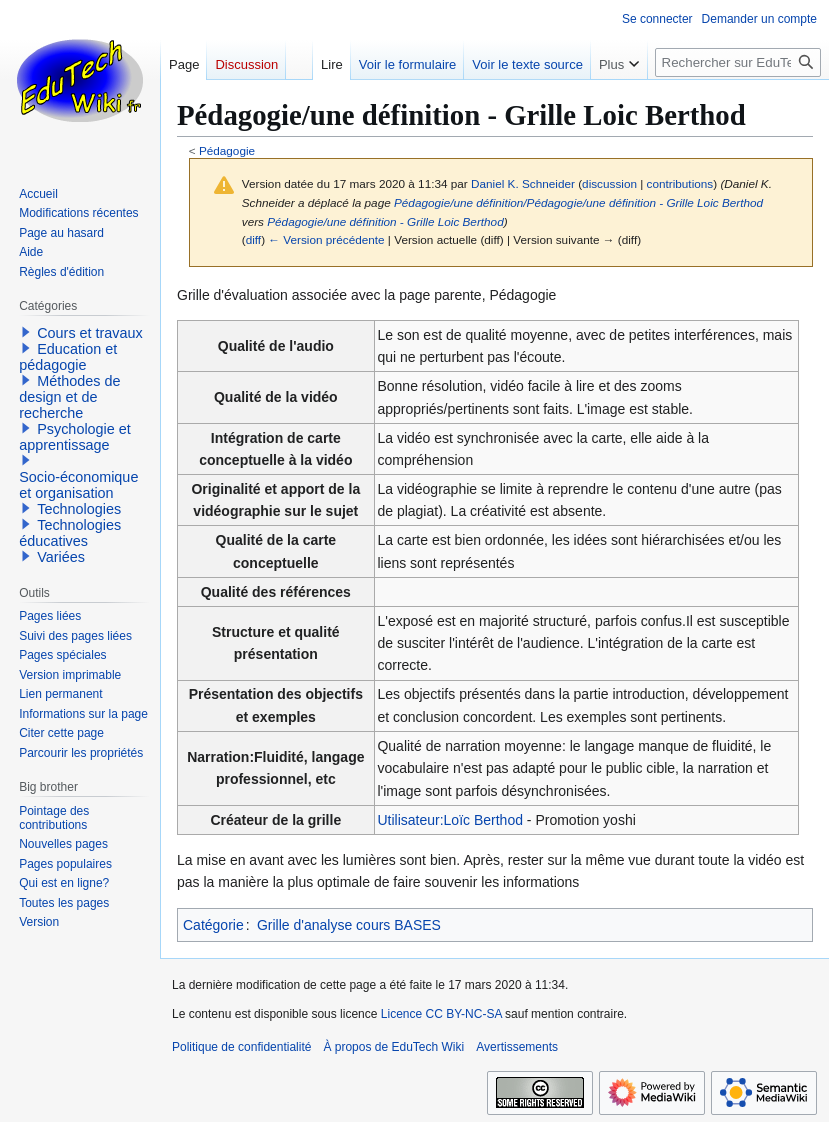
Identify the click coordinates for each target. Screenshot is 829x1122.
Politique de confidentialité (241, 1047)
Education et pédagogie (68, 357)
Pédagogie (227, 150)
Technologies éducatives (70, 533)
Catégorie (213, 925)
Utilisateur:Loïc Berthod (450, 820)
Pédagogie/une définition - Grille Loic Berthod (385, 221)
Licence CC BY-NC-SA (441, 1014)
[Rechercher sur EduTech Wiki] (738, 62)
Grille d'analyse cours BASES (349, 925)
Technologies (79, 509)
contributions (680, 183)
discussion (609, 183)
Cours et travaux (90, 333)
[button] (26, 332)
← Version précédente (326, 239)
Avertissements (517, 1047)
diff (253, 239)
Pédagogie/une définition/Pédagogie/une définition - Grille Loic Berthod (578, 202)
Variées (61, 557)
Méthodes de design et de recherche (69, 397)
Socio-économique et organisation (78, 485)
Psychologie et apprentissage (75, 437)
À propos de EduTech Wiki (393, 1047)
